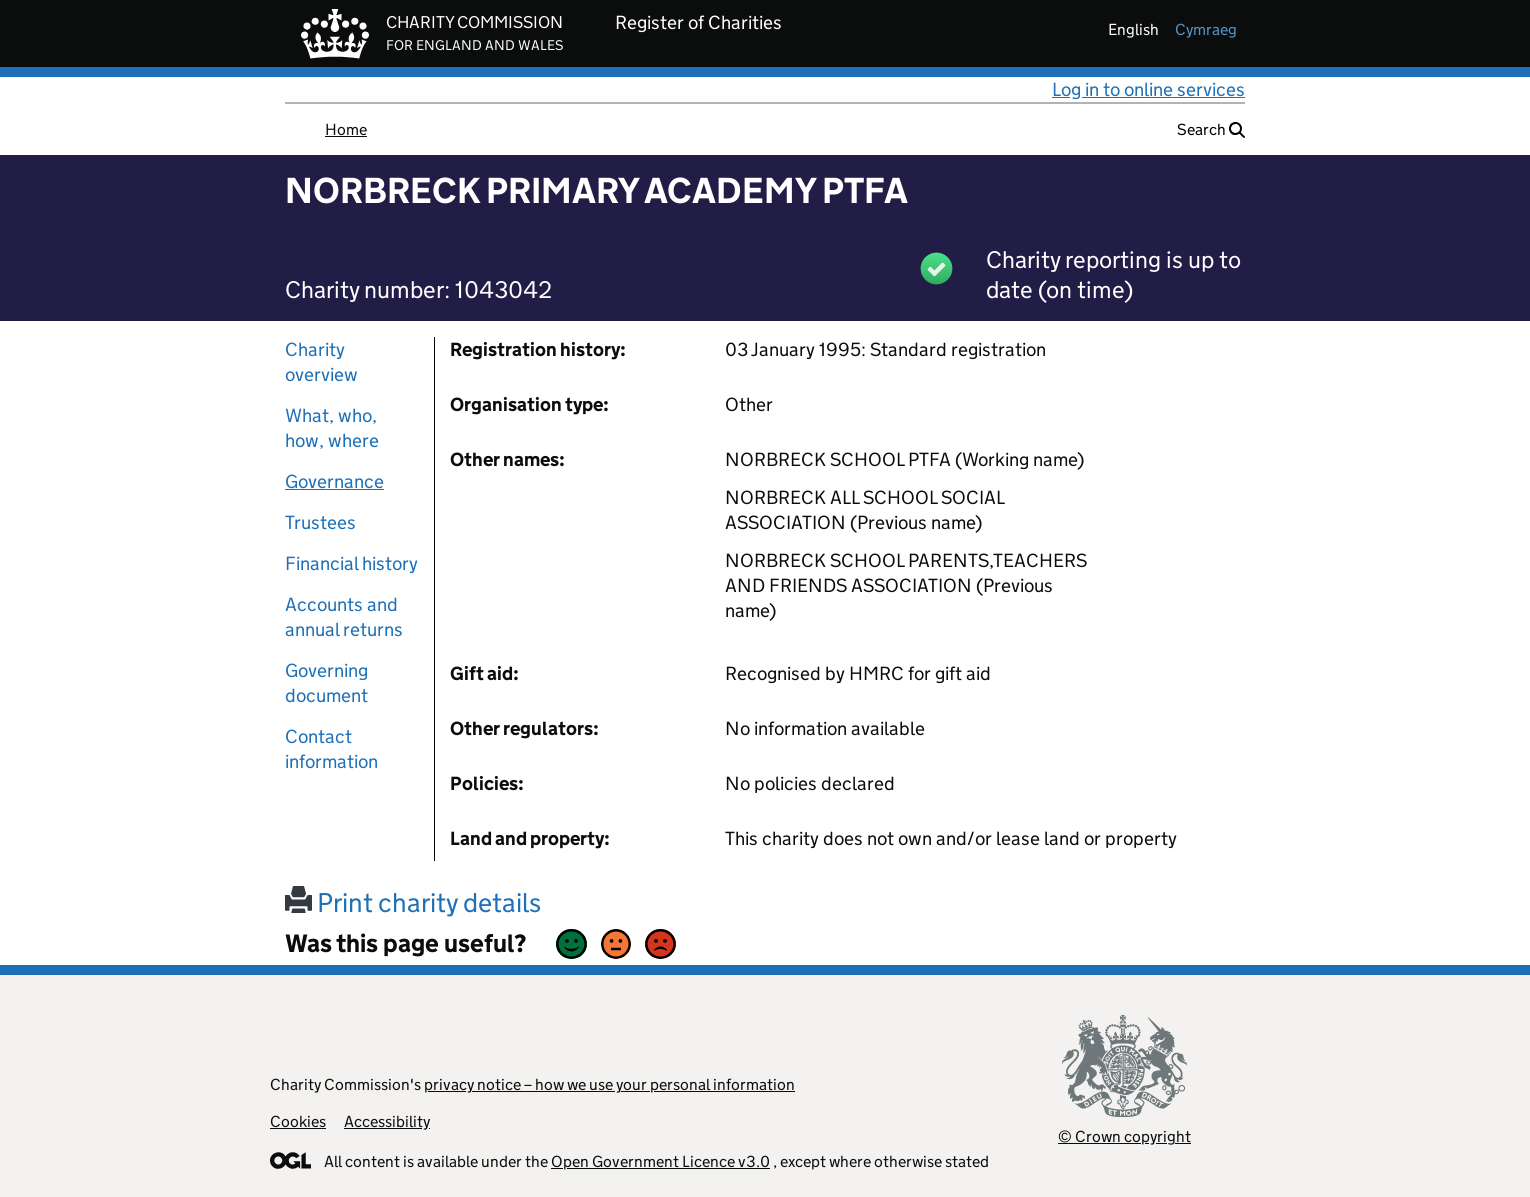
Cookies (298, 1121)
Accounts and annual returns (344, 617)
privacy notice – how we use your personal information (609, 1084)
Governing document (326, 683)
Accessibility (387, 1121)
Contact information (331, 749)
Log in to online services (1148, 89)
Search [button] (1211, 129)
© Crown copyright (1124, 1136)
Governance (334, 481)
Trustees (320, 522)
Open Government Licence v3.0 (660, 1161)
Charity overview (321, 362)
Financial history (351, 563)
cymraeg (1206, 29)
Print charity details (413, 902)
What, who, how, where (332, 428)
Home (346, 129)
